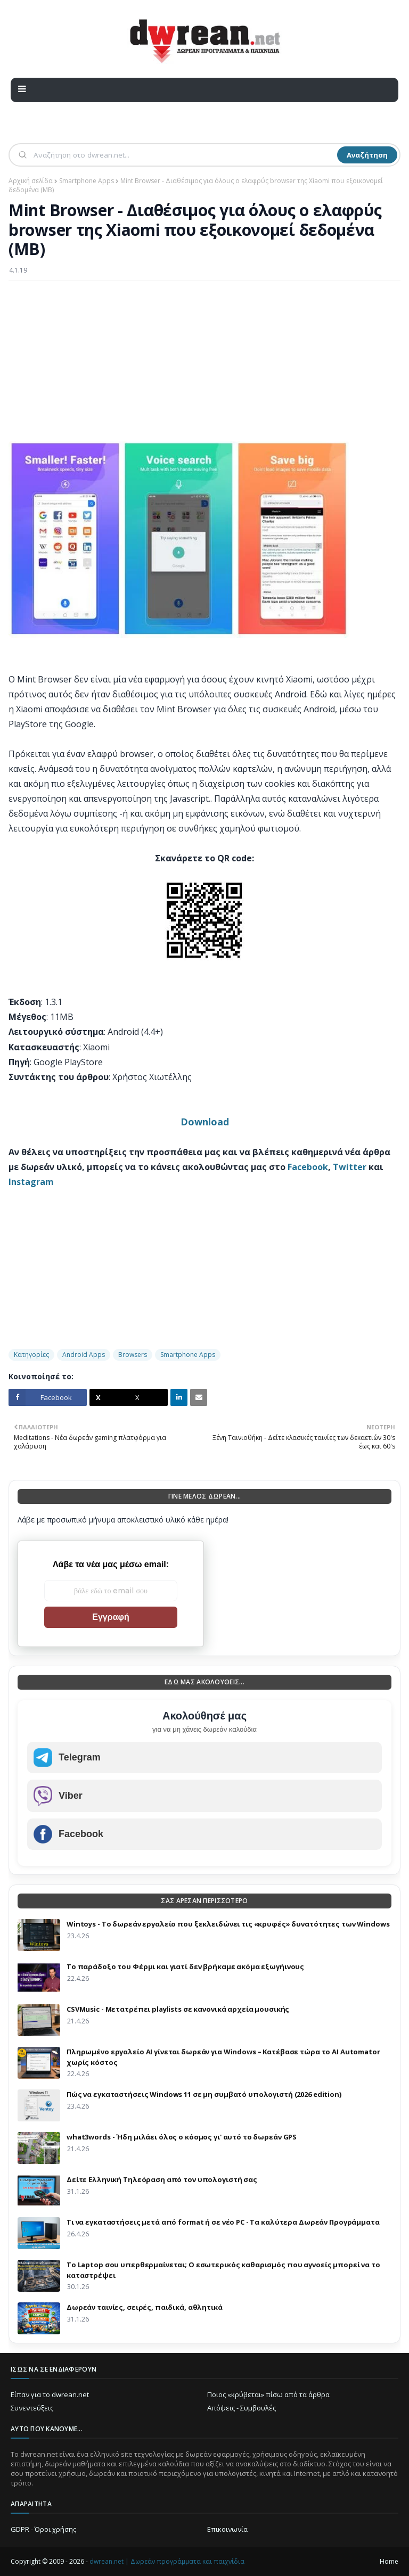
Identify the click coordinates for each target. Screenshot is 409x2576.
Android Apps (83, 1354)
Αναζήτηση (367, 155)
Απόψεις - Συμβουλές (241, 2408)
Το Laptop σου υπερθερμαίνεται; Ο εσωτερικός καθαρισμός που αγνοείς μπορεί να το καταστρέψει (223, 2270)
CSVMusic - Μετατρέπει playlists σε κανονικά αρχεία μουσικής (178, 2009)
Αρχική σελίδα (31, 180)
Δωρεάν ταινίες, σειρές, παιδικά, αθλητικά (145, 2307)
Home (389, 2561)
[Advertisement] (204, 366)
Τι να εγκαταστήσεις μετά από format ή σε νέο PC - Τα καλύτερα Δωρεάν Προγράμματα (223, 2222)
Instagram (31, 1182)
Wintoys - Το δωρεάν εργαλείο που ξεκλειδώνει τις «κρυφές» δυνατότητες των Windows (228, 1924)
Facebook (308, 1167)
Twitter (349, 1167)
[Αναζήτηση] (184, 155)
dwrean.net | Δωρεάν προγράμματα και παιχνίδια (166, 2561)
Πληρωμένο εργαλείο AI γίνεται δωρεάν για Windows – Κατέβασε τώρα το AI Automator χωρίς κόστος (223, 2057)
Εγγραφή (110, 1617)
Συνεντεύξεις (32, 2408)
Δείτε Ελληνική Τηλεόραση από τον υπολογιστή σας (162, 2179)
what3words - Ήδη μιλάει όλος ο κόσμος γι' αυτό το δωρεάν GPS (182, 2137)
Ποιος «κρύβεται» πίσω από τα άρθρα (268, 2394)
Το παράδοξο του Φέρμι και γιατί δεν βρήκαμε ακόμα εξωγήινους (185, 1966)
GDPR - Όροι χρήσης (43, 2529)
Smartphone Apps (86, 180)
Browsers (132, 1354)
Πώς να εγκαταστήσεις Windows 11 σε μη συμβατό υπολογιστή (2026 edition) (204, 2094)
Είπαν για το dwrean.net (50, 2394)
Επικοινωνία (227, 2529)
